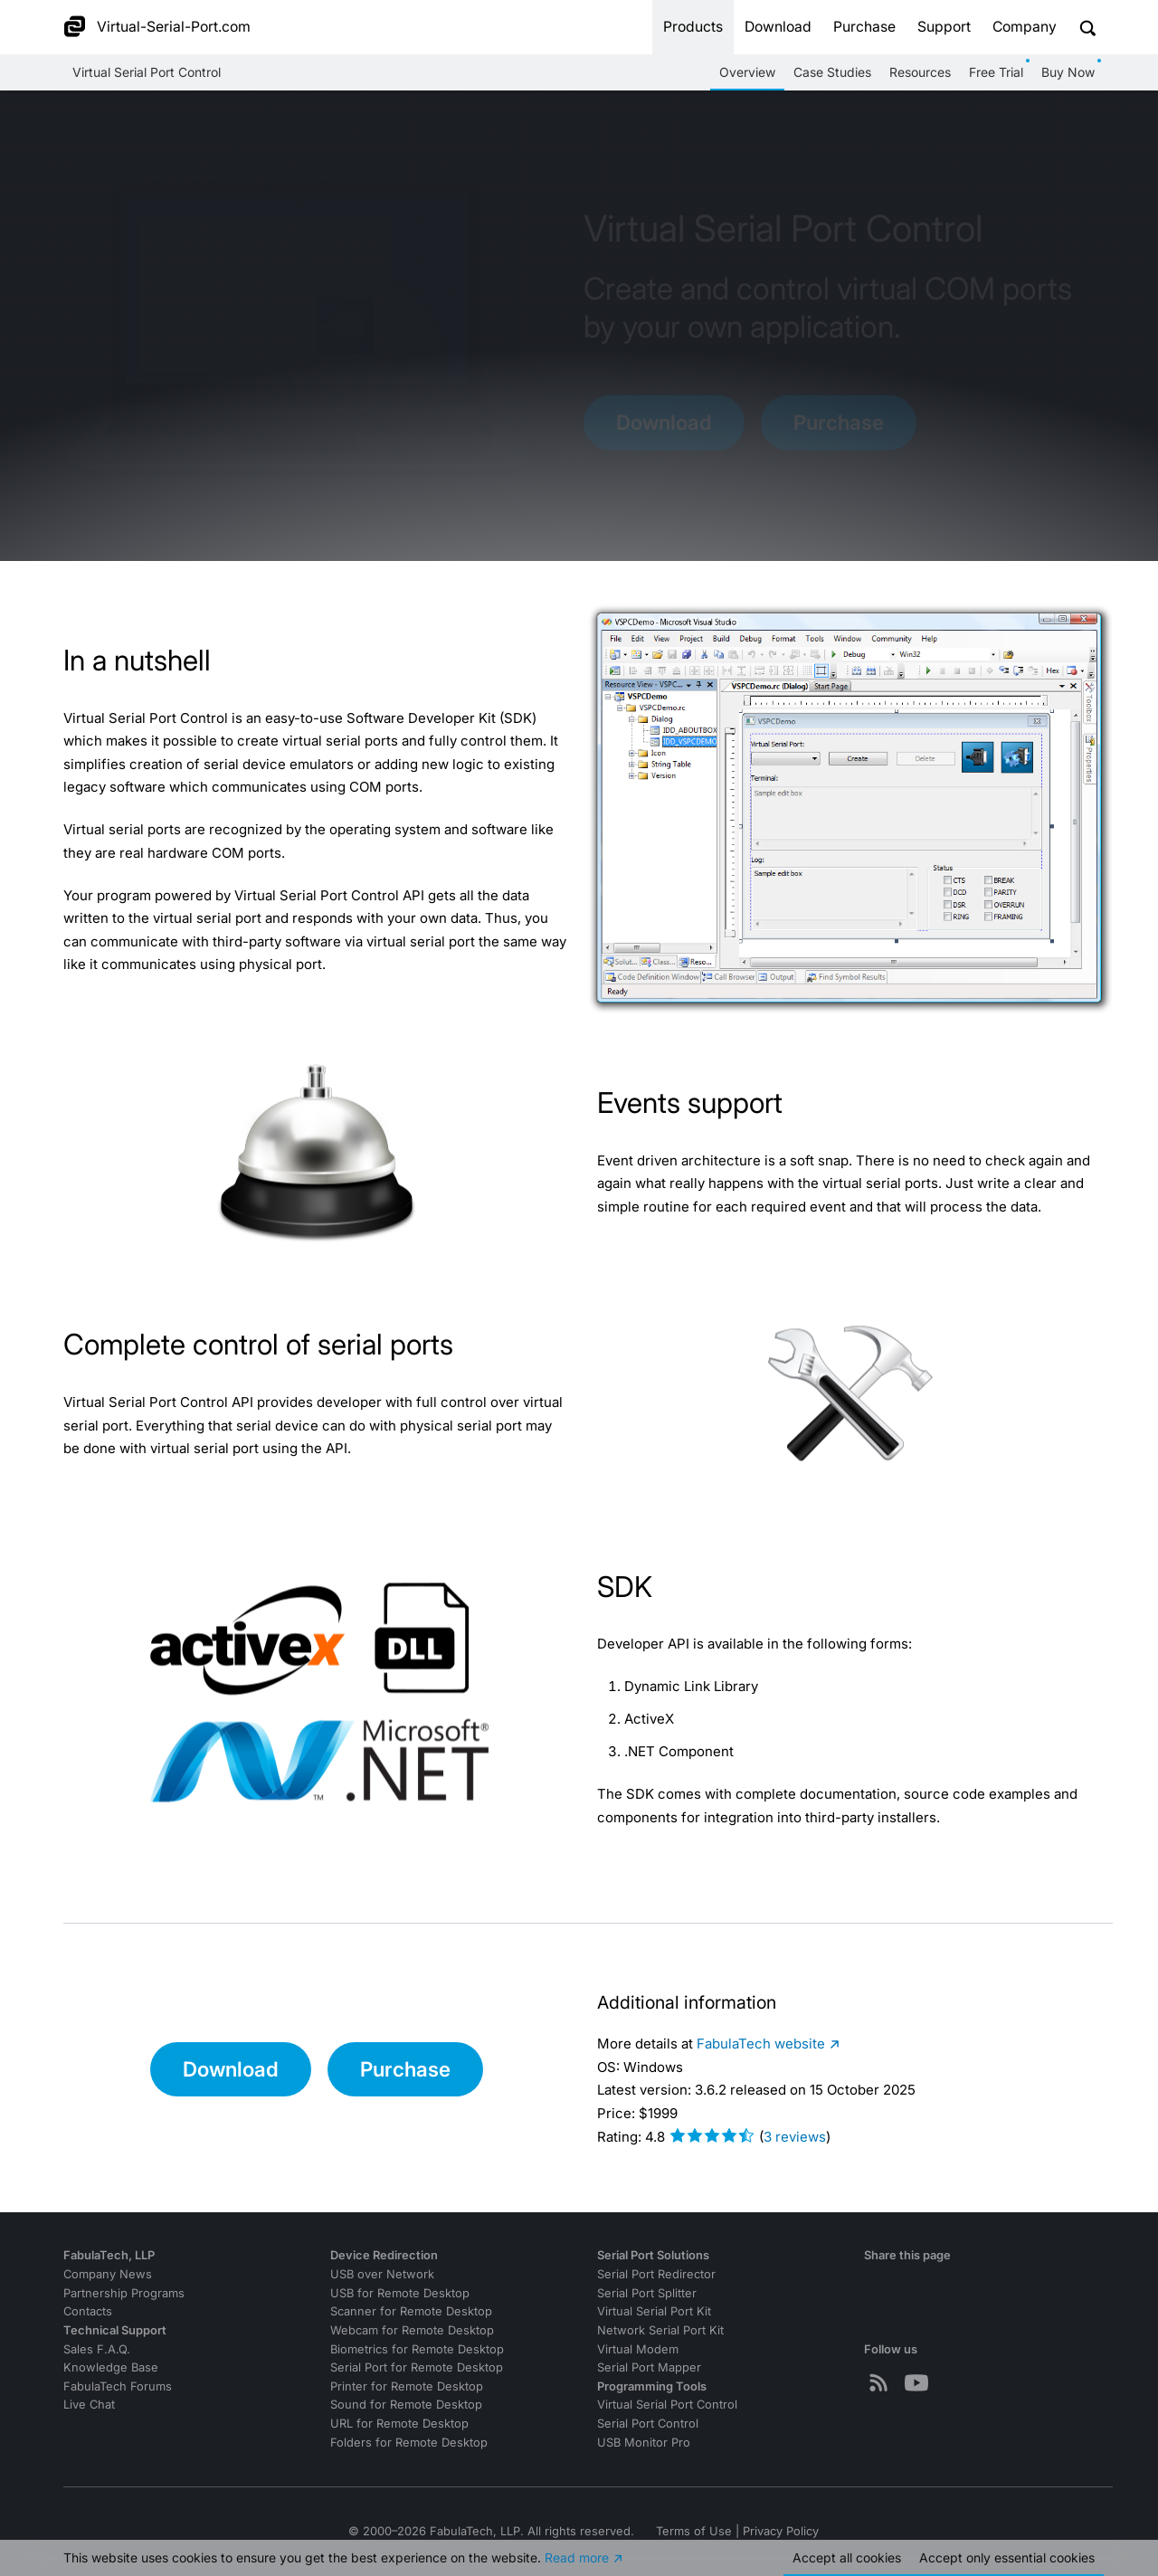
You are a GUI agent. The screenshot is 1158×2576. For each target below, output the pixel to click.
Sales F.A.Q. (96, 2349)
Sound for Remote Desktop (406, 2404)
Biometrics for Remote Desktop (417, 2349)
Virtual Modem (638, 2349)
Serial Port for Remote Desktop (416, 2367)
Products (693, 26)
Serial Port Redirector (656, 2274)
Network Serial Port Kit (660, 2330)
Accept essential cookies (1007, 2557)
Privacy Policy (781, 2531)
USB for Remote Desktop (400, 2293)
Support (944, 26)
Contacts (87, 2311)
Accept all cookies (847, 2557)
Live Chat (89, 2404)
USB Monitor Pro (643, 2442)
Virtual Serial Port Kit (654, 2311)
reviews (795, 2136)
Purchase (864, 26)
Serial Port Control (647, 2423)
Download (778, 26)
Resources (920, 72)
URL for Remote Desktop (399, 2423)
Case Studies (832, 72)
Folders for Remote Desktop (409, 2442)
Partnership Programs (124, 2293)
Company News (107, 2274)
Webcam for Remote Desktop (412, 2330)
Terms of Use (694, 2531)
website (761, 2043)
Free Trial (996, 72)
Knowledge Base (110, 2367)
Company (1024, 26)
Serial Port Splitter (647, 2293)
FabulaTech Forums (117, 2386)
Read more (577, 2557)
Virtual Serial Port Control (146, 72)
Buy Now (1068, 72)
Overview (747, 72)
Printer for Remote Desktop (406, 2386)
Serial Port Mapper (649, 2367)
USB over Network (382, 2274)
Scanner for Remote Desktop (411, 2311)
